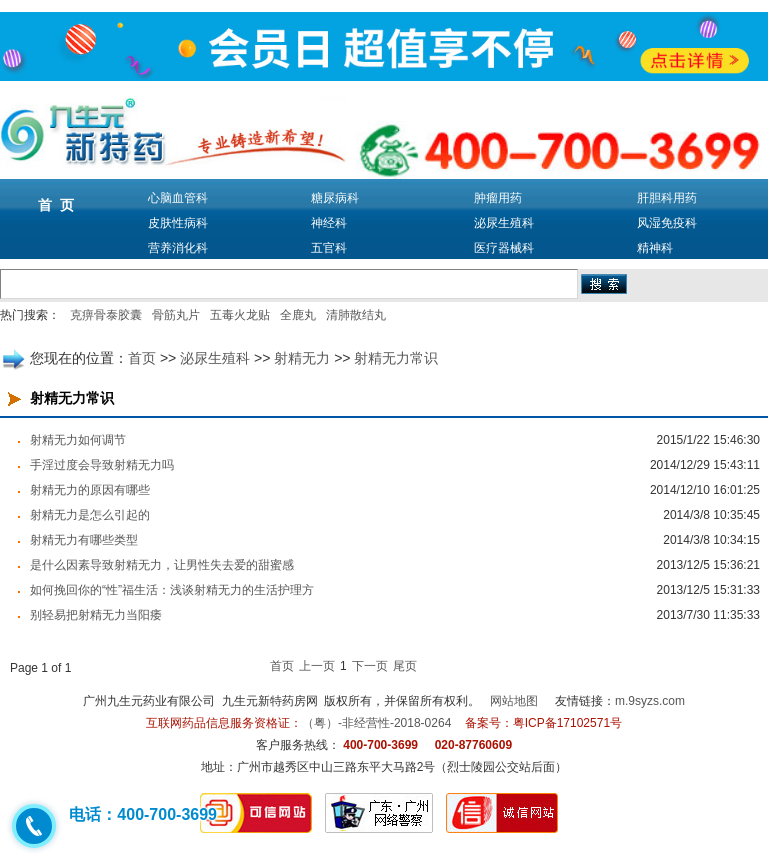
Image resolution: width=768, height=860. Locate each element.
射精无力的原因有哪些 (90, 490)
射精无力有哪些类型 (84, 540)
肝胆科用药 (667, 198)
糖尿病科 (335, 198)
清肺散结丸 (356, 315)
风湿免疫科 (667, 223)
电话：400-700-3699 (143, 814)
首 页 (56, 205)
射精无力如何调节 (78, 440)
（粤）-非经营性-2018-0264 (376, 723)
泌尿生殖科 (504, 223)
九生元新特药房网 (270, 701)
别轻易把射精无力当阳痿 (96, 615)
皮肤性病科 (178, 223)
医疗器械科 (504, 248)
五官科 (329, 248)
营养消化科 (178, 248)
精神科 (655, 248)
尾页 (405, 666)
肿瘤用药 (498, 198)
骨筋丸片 (176, 315)
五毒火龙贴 (240, 315)
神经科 (329, 223)
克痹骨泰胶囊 (106, 315)
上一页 (317, 666)
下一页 (370, 666)
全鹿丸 (298, 315)
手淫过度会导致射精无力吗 (102, 465)
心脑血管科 (178, 198)
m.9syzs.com (650, 701)
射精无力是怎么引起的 (90, 515)
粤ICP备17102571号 (567, 723)
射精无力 (302, 358)
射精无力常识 (396, 358)
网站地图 (514, 701)
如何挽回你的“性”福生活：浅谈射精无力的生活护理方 (172, 590)
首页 (142, 358)
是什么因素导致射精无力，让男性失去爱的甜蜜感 (162, 565)
